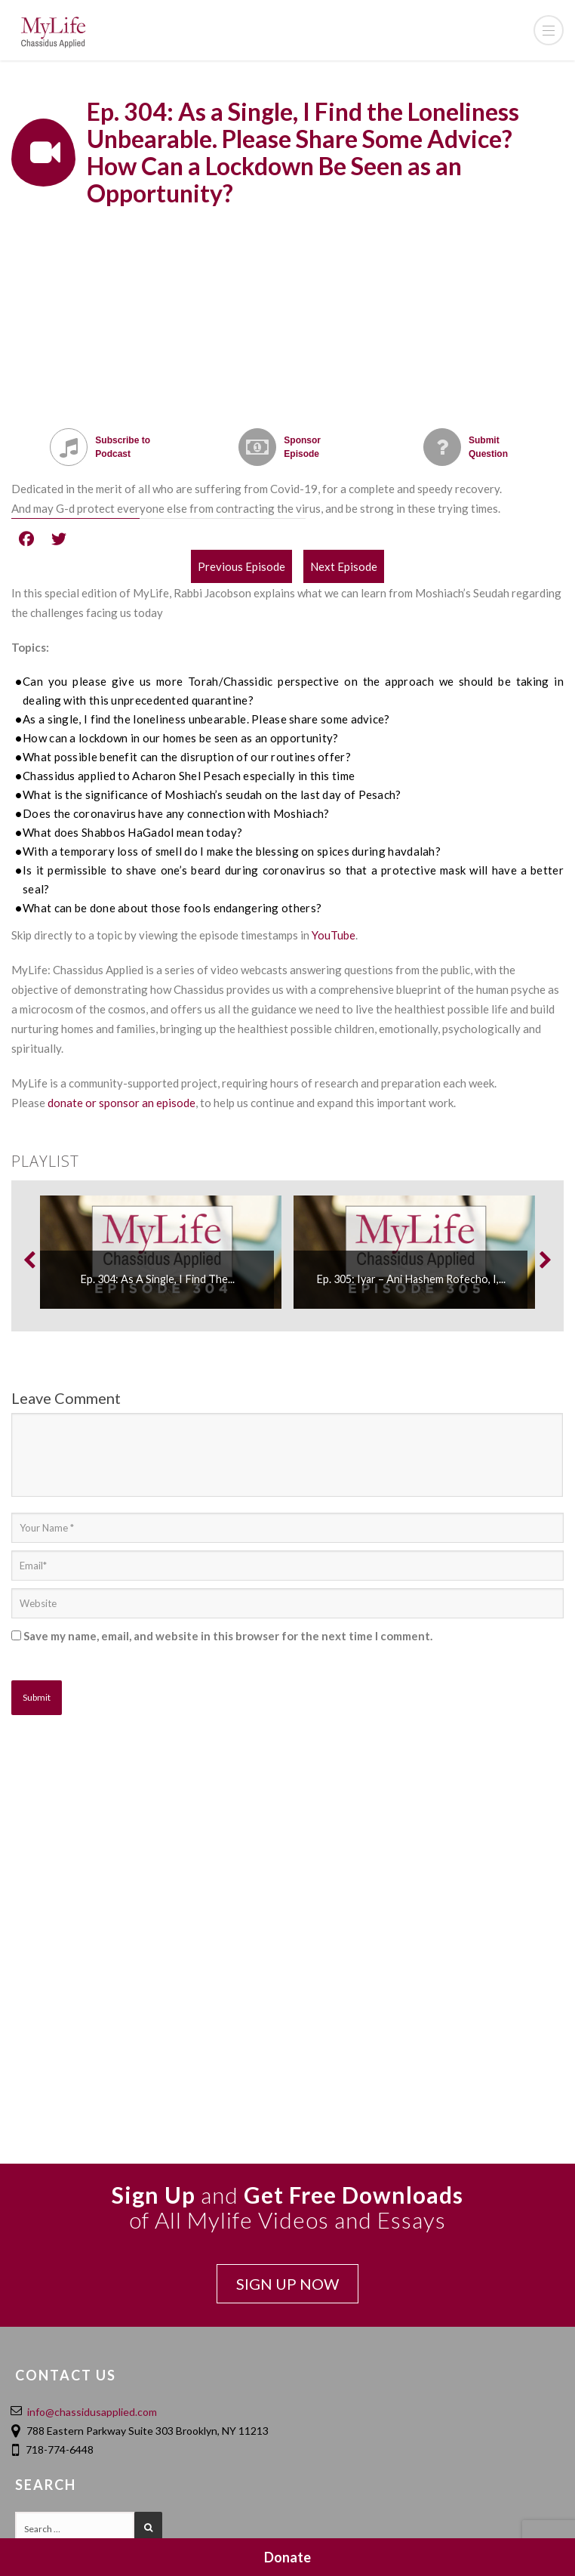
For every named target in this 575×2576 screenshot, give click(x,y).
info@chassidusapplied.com (92, 2411)
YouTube (333, 935)
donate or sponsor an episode (121, 1102)
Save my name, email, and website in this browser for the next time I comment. (227, 1636)
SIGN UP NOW (287, 2284)
